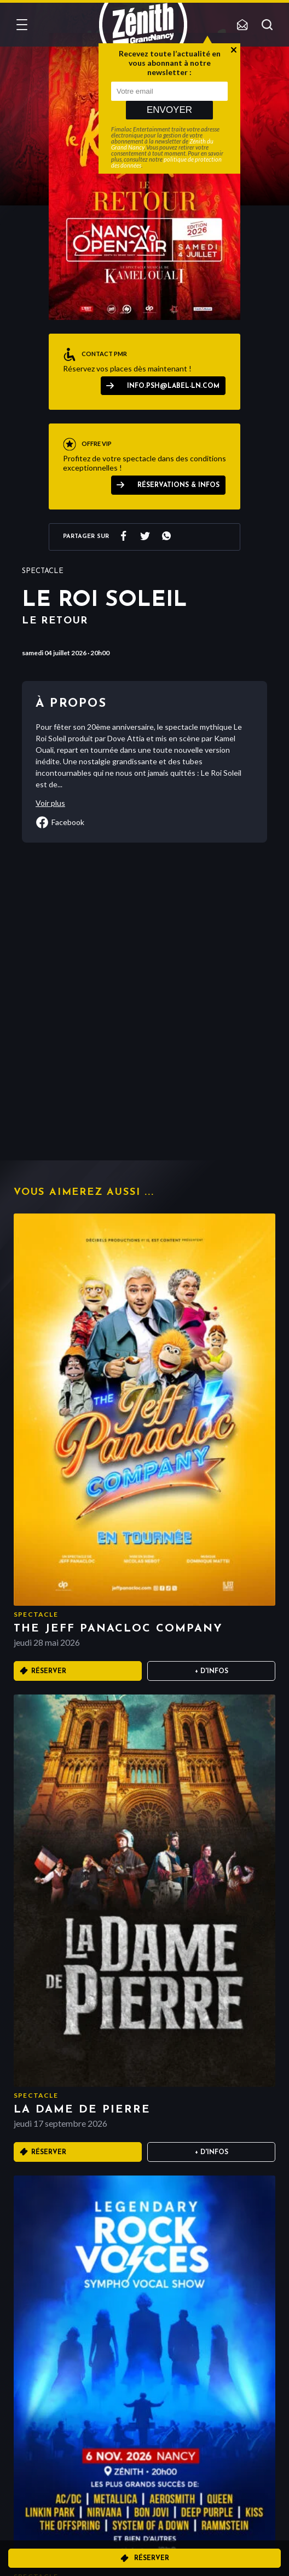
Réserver (151, 2558)
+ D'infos (211, 1671)
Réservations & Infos (178, 485)
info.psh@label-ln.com (173, 386)
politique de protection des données (166, 162)
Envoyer (169, 110)
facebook (60, 822)
